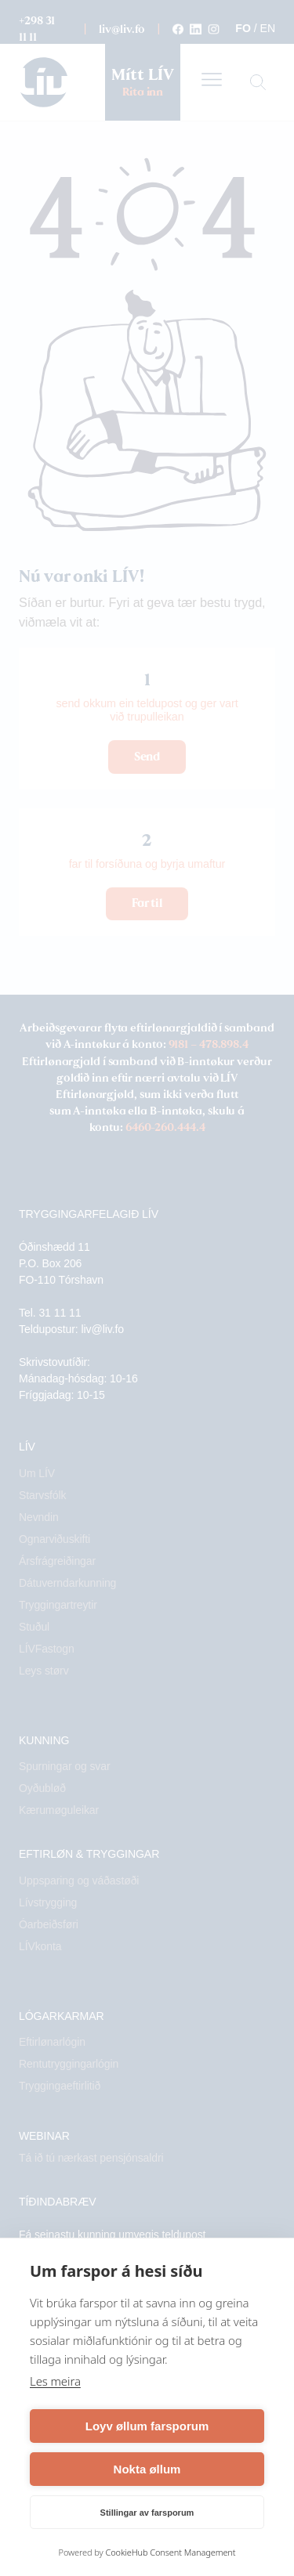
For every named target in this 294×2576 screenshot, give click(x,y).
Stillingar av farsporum (147, 2512)
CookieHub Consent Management (170, 2552)
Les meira (55, 2381)
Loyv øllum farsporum (147, 2426)
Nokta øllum (147, 2469)
